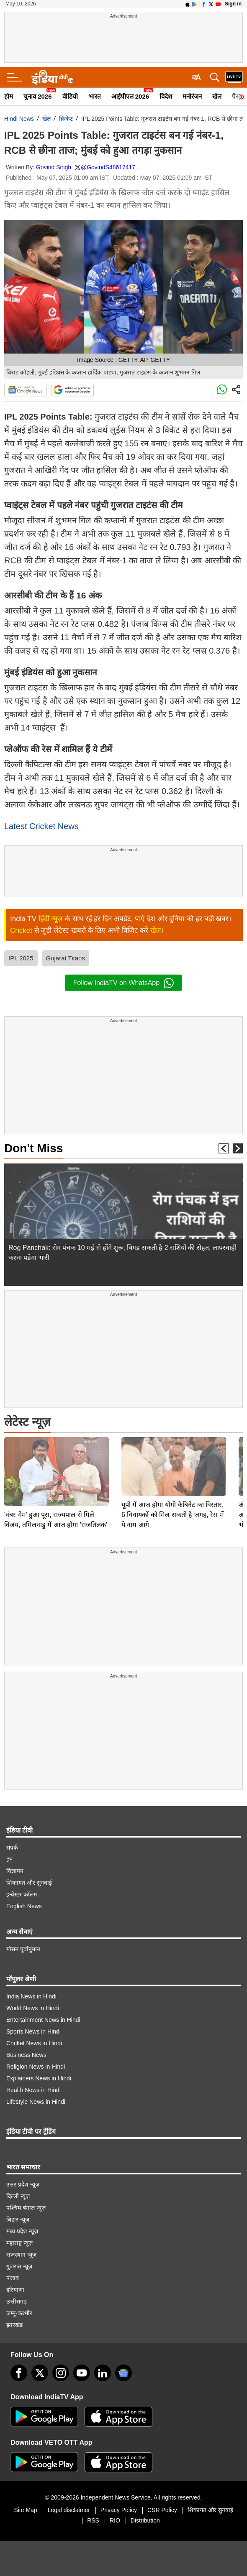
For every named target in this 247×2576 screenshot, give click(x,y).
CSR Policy (162, 2510)
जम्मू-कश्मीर (19, 2313)
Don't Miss (33, 1148)
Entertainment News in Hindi (43, 2019)
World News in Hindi (32, 2008)
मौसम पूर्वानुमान (23, 1949)
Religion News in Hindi (35, 2066)
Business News (26, 2055)
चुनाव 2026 (37, 96)
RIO (115, 2520)
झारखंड (14, 2324)
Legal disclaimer (69, 2510)
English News (24, 1906)
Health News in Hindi (33, 2090)
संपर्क (12, 1847)
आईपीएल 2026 (130, 96)
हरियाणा (15, 2289)
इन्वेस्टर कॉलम (21, 1894)
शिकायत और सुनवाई (29, 1882)
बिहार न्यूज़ (17, 2219)
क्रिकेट (66, 118)
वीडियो (70, 96)
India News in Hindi (31, 1996)
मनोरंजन (192, 96)
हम (9, 1859)
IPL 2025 (20, 958)
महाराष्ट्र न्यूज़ (19, 2243)
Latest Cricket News (41, 826)
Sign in (233, 4)
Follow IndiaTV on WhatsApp (123, 983)
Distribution (145, 2520)
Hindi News (19, 118)
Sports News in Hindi (33, 2031)
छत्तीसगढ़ (16, 2301)
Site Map (25, 2510)
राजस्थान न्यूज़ (21, 2254)
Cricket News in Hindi (34, 2043)
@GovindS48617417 (108, 167)
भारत (94, 96)
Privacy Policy (118, 2510)
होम (8, 96)
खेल (216, 96)
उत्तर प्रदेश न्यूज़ (22, 2184)
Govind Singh (53, 167)
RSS (93, 2520)
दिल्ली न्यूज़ (18, 2196)
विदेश (166, 96)
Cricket (21, 930)
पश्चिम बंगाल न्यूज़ (26, 2207)
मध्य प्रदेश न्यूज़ (22, 2231)
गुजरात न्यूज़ (19, 2266)
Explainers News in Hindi (38, 2078)
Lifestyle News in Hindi (35, 2101)
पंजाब (12, 2278)
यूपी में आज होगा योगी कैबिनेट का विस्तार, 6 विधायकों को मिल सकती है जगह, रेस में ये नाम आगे (172, 1456)
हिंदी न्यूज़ (51, 919)
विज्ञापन (14, 1871)
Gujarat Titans (65, 958)
